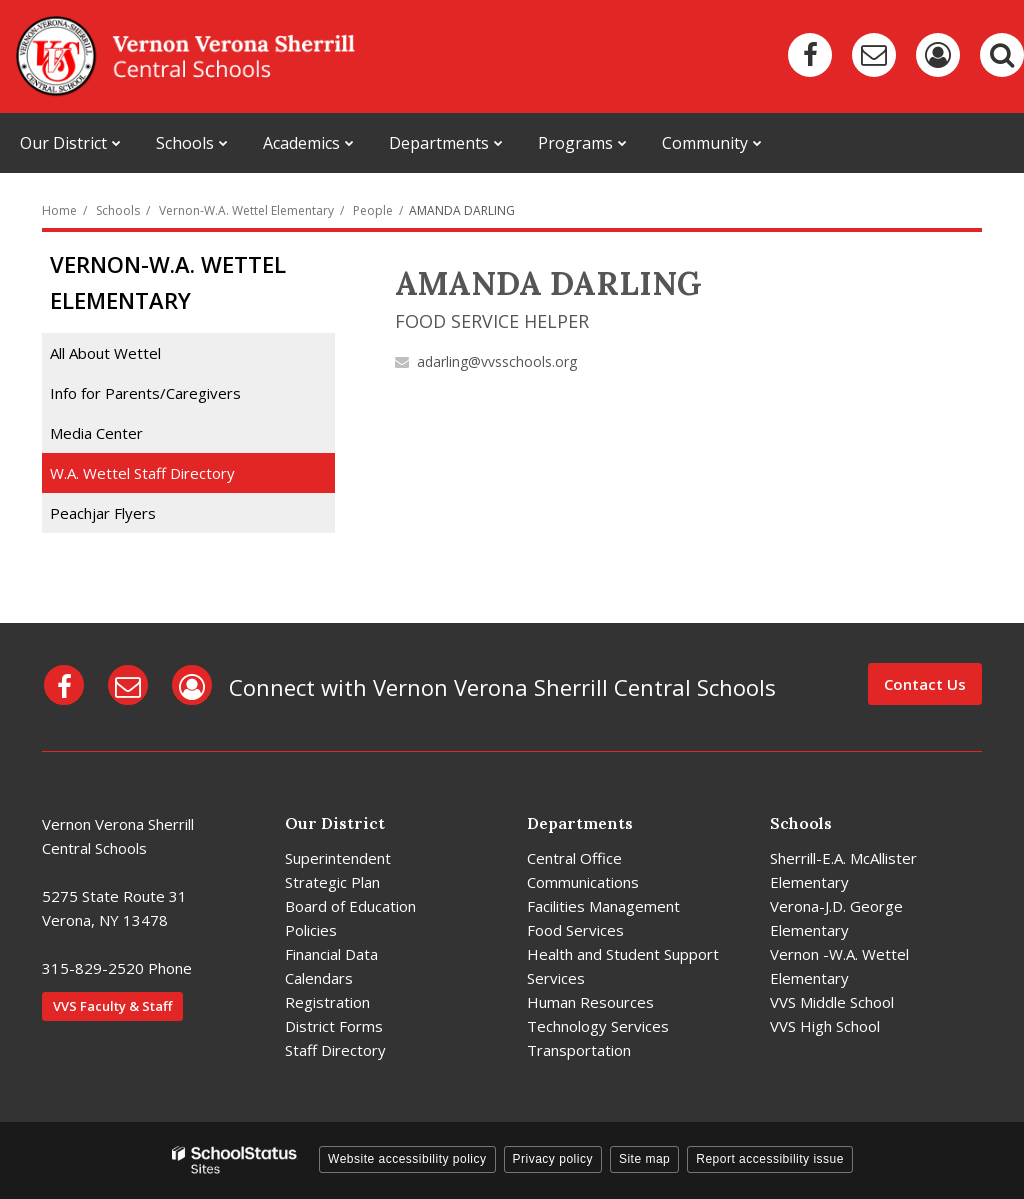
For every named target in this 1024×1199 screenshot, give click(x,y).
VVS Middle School (832, 1002)
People (373, 210)
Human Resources (590, 1002)
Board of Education (350, 906)
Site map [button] (644, 1159)
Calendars (319, 978)
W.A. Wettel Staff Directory (142, 473)
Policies (311, 930)
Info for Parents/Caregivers (145, 393)
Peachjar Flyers (131, 516)
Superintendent (338, 858)
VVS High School (825, 1026)
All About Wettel (105, 353)
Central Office (574, 858)
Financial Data (331, 954)
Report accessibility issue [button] (770, 1159)
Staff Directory (335, 1050)
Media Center (96, 433)
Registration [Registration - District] (327, 1002)
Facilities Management (603, 906)
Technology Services (598, 1026)
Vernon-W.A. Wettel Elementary (246, 210)
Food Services (575, 930)
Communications (583, 882)
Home (59, 210)
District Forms (334, 1026)
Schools (118, 210)
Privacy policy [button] (553, 1159)
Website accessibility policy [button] (407, 1159)
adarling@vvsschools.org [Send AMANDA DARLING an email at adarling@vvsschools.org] (497, 361)
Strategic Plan (332, 882)
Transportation (579, 1050)
